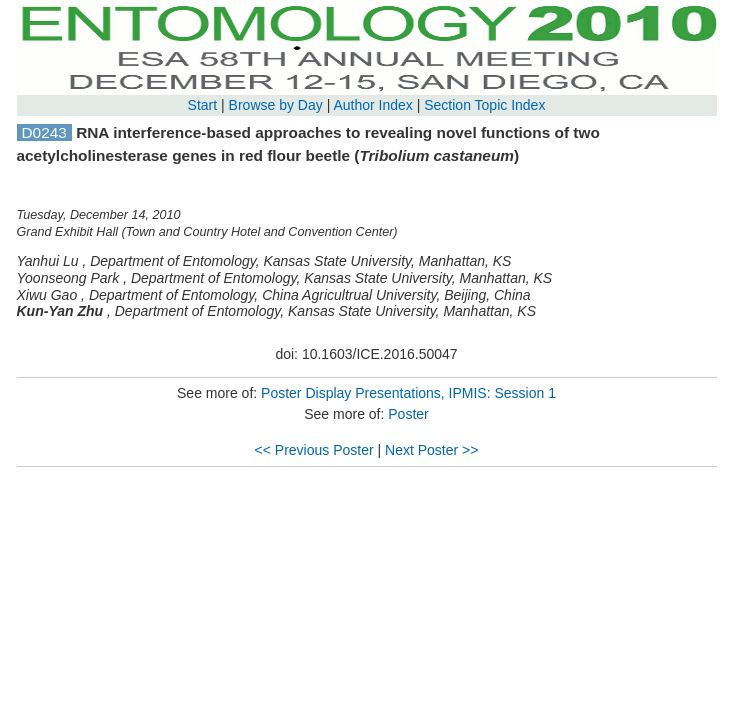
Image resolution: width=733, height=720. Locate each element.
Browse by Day (276, 105)
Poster (408, 414)
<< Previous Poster (314, 450)
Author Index (372, 105)
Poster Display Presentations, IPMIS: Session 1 (408, 393)
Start (203, 105)
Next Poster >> (431, 450)
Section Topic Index (484, 105)
